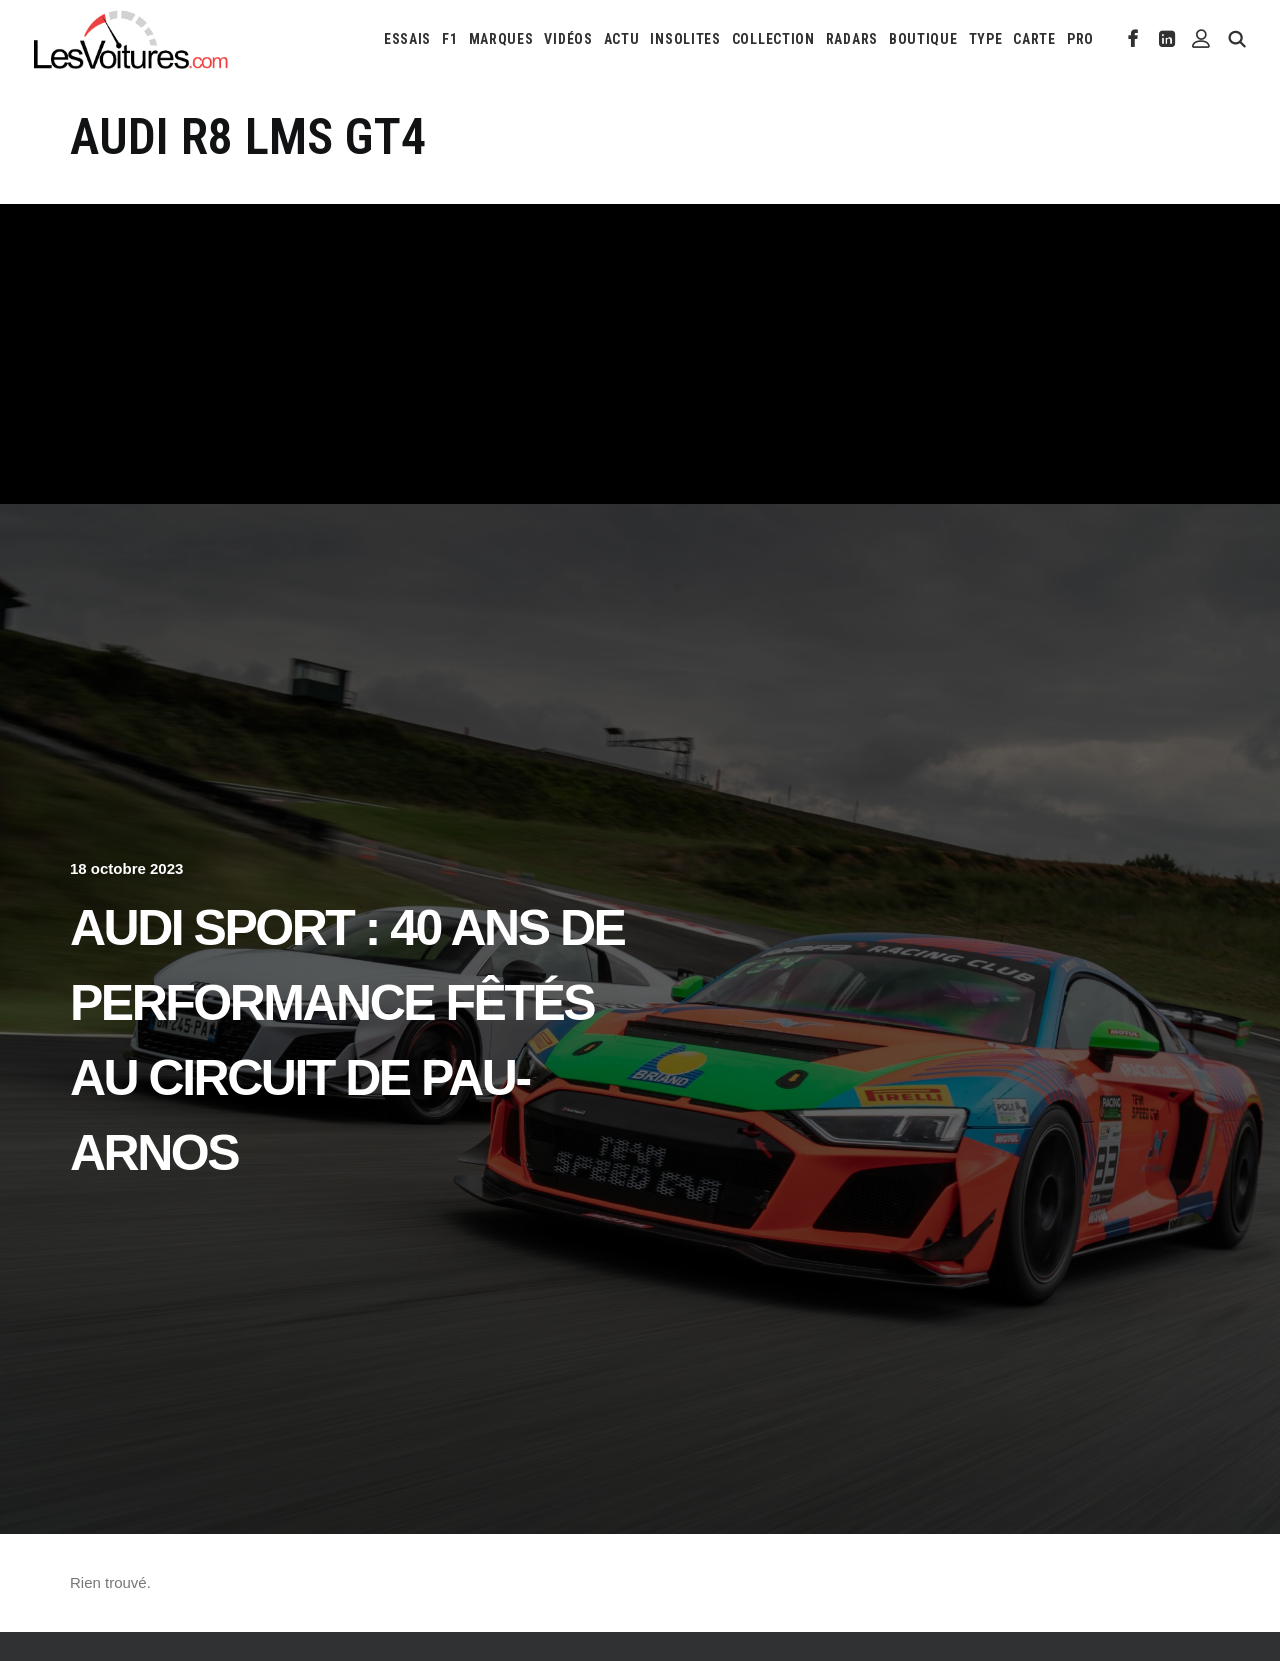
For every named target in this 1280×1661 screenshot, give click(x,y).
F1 (449, 39)
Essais (407, 39)
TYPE (986, 39)
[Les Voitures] (131, 39)
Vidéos (568, 39)
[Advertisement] (640, 354)
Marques (501, 39)
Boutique (923, 39)
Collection (773, 39)
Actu (622, 39)
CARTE (1034, 39)
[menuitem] (407, 39)
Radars (852, 39)
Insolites (685, 39)
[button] (1133, 39)
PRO (1080, 39)
